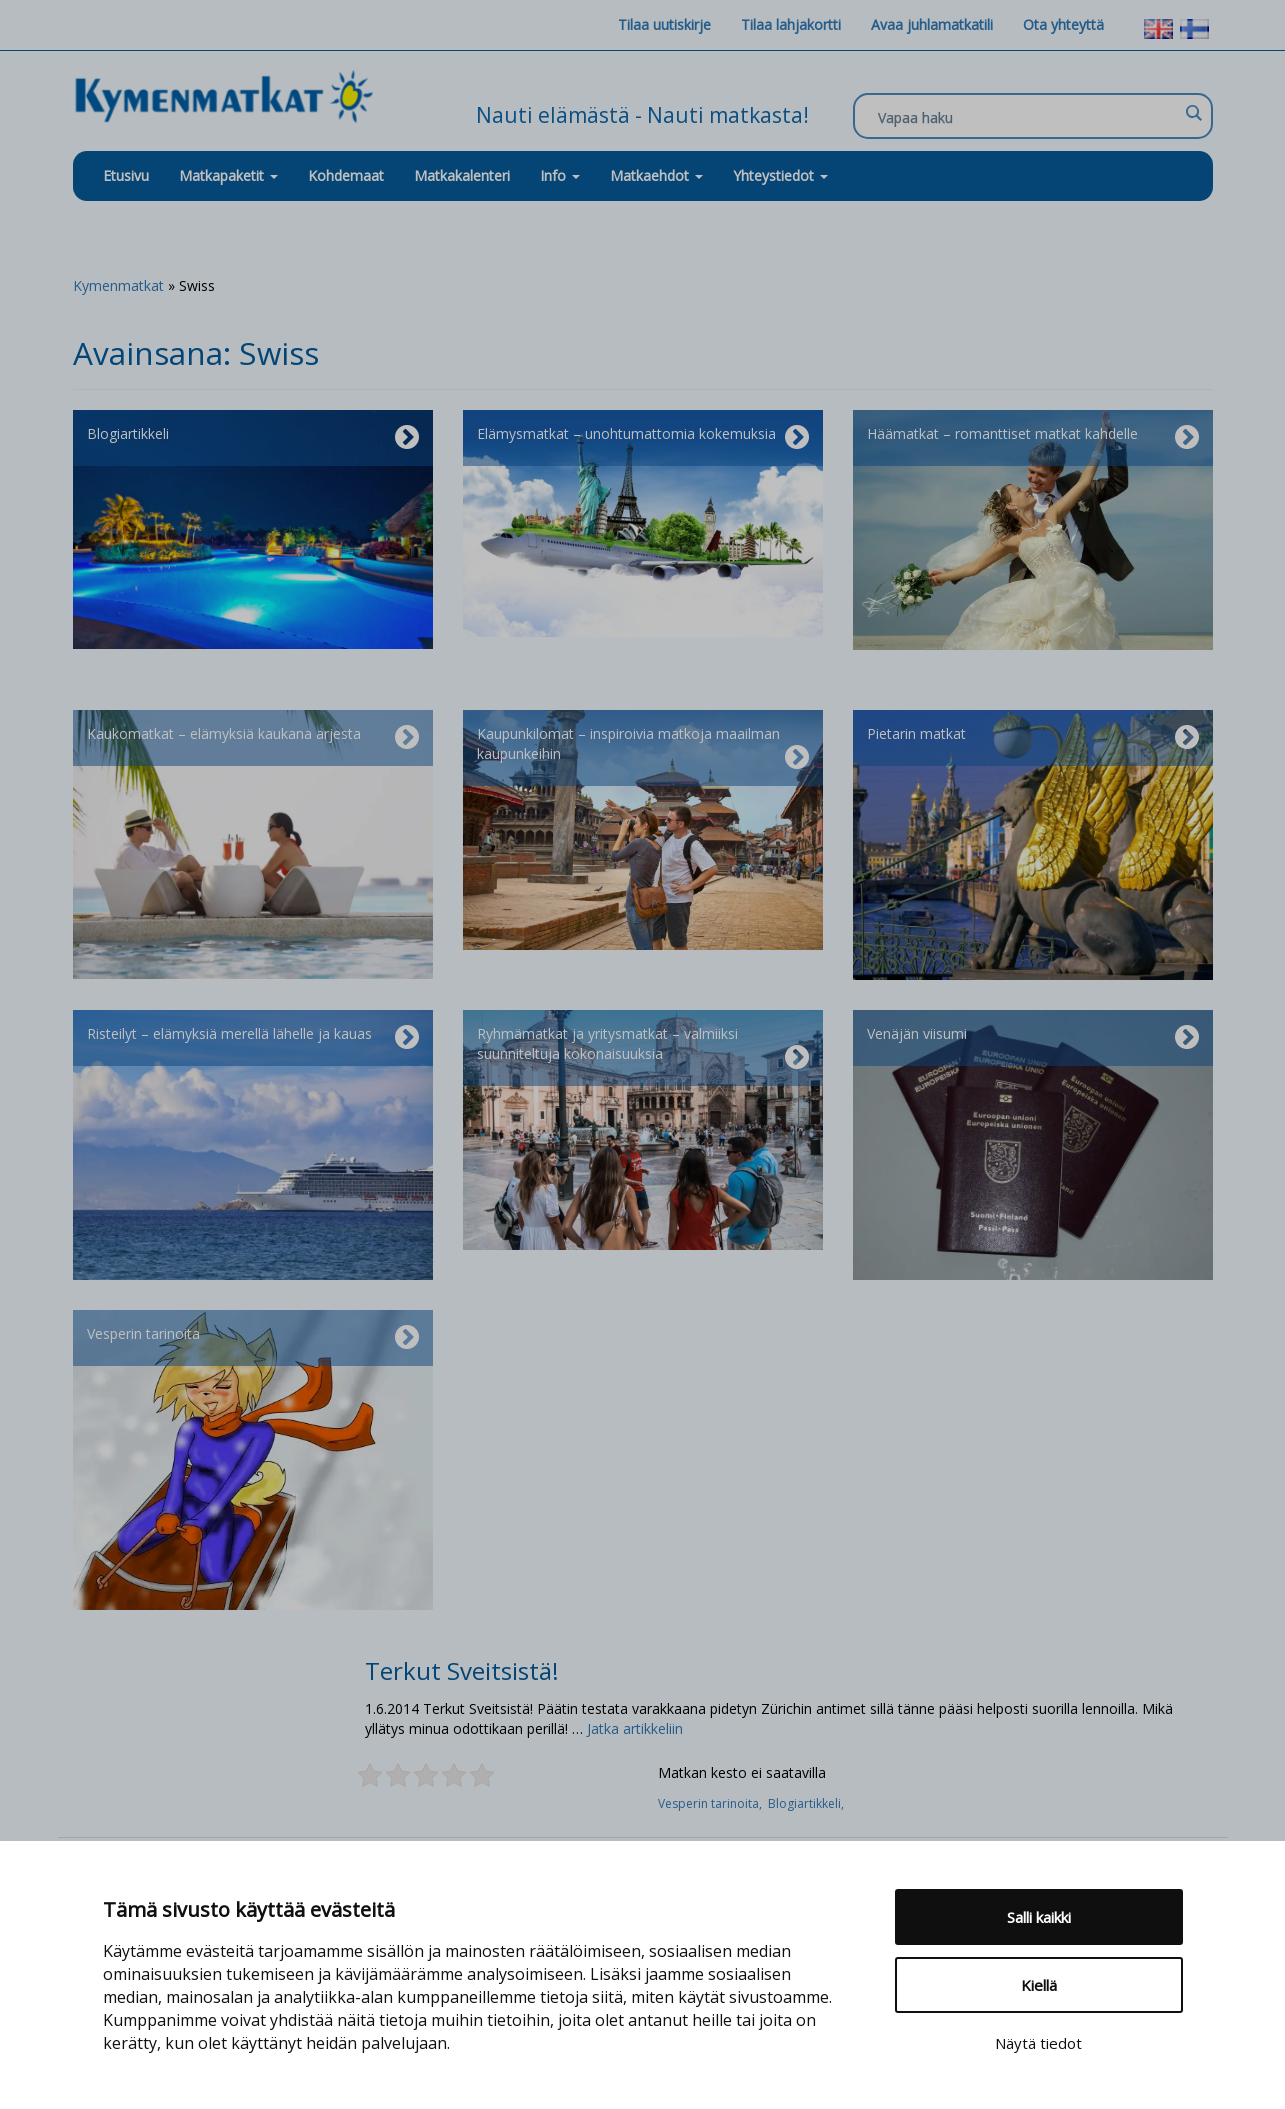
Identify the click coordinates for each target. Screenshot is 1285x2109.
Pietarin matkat (1033, 738)
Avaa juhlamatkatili (932, 24)
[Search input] (1028, 117)
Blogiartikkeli (253, 438)
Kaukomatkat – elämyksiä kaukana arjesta (253, 738)
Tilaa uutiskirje (664, 24)
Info (560, 175)
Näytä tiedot (1038, 2043)
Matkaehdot (656, 175)
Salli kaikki (1039, 1917)
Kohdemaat (346, 175)
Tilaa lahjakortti (791, 24)
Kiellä (1039, 1985)
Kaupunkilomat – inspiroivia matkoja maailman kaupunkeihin (643, 748)
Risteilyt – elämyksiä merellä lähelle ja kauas (253, 1038)
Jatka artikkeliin (635, 1728)
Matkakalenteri (462, 175)
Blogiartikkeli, (807, 1803)
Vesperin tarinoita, (713, 1803)
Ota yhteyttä (1063, 24)
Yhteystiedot (780, 175)
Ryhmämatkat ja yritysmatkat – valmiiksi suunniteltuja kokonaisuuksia (643, 1048)
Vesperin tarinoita (253, 1338)
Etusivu (126, 175)
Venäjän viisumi (1033, 1038)
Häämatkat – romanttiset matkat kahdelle (1033, 438)
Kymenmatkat (118, 285)
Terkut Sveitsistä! (462, 1670)
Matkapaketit (228, 175)
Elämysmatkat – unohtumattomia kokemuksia (643, 438)
